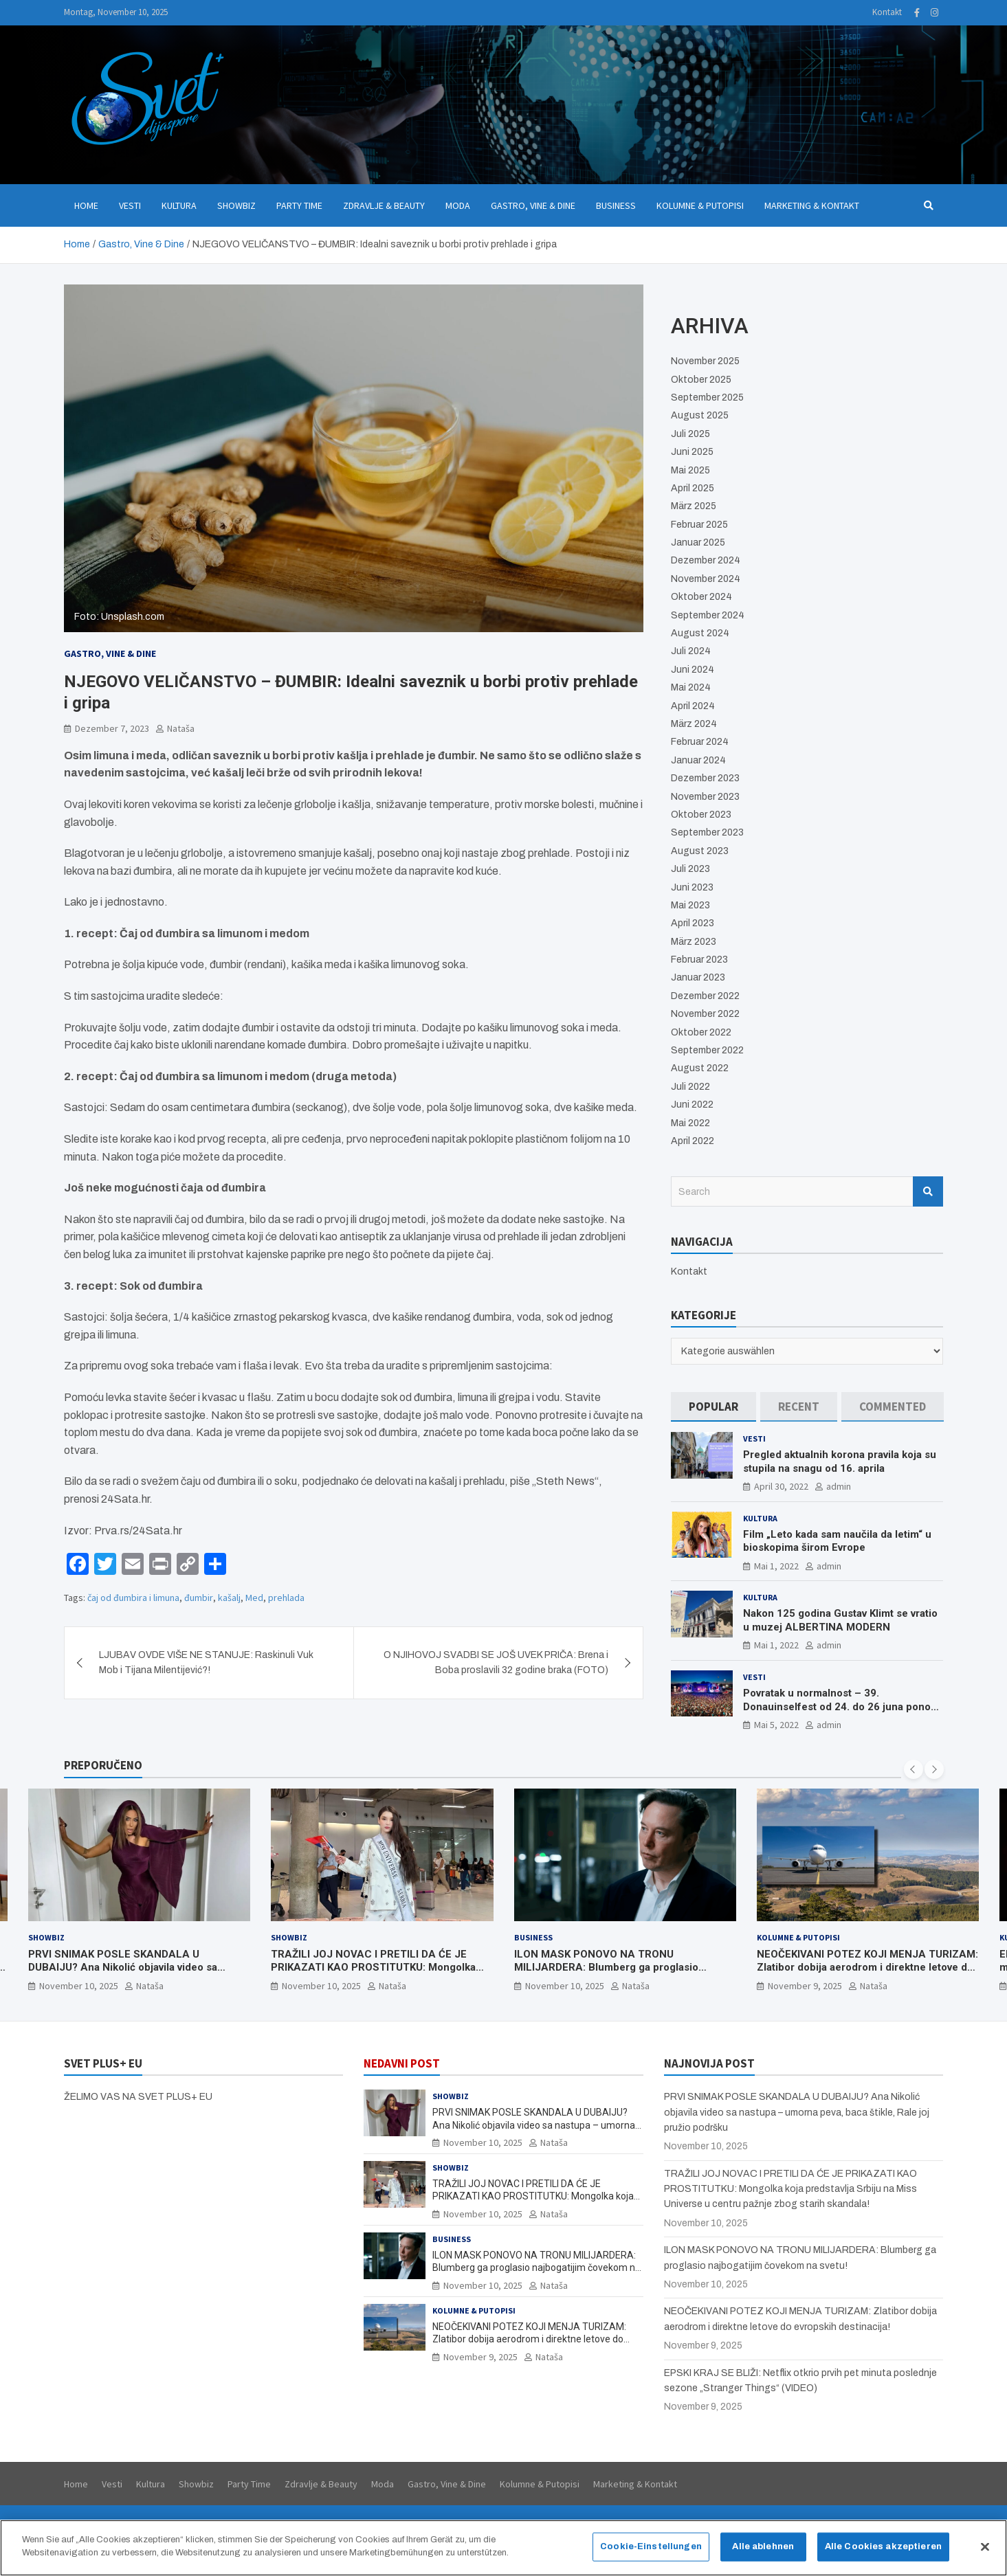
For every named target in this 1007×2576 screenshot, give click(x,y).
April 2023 (692, 923)
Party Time (299, 205)
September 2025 (707, 397)
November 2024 (705, 579)
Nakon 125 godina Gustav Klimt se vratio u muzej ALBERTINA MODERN (840, 1620)
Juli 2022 (690, 1087)
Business (616, 205)
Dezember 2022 (705, 996)
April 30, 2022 (781, 1486)
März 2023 (693, 942)
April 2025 (692, 488)
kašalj (229, 1597)
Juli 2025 (690, 434)
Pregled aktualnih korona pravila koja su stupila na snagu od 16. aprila (839, 1461)
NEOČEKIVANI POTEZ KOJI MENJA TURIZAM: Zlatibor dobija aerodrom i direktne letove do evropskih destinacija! (867, 1967)
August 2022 (700, 1068)
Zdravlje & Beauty (384, 205)
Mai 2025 (690, 470)
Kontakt (887, 12)
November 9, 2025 (805, 1986)
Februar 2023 (699, 959)
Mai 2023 (690, 905)
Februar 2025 (699, 524)
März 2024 (694, 724)
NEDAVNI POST (402, 2063)
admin (838, 1486)
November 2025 (705, 361)
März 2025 (693, 506)
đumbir (198, 1597)
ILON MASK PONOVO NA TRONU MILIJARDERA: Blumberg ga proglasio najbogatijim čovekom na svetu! (606, 1967)
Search (928, 1191)
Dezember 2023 (705, 778)
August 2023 (700, 851)
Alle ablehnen (763, 2556)
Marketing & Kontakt (811, 205)
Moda (457, 205)
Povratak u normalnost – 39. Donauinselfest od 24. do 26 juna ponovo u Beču (842, 1706)
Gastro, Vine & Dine (533, 205)
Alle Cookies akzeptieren (883, 2556)
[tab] (713, 1407)
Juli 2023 (690, 869)
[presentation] (913, 1769)
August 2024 (700, 633)
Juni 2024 (692, 669)
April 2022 (692, 1141)
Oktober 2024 (701, 597)
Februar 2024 (700, 742)
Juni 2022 (692, 1104)
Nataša (181, 728)
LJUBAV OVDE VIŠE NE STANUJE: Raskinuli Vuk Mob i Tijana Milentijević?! (206, 1662)
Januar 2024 (698, 760)
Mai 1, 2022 (776, 1566)
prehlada (286, 1597)
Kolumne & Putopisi (700, 205)
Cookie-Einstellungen (651, 2556)
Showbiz (236, 205)
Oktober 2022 (701, 1032)
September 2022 (707, 1050)
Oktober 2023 (701, 814)
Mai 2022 (690, 1123)
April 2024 (693, 706)
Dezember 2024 (705, 560)
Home (86, 205)
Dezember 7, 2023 (112, 728)
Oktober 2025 (701, 379)
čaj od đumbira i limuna (133, 1597)
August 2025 (700, 415)
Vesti (130, 205)
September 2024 (707, 615)
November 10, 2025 (78, 1986)
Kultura (179, 205)
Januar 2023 (698, 977)
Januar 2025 (698, 542)
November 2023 (705, 797)
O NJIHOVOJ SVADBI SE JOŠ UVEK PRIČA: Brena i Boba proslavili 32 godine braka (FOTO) (496, 1662)
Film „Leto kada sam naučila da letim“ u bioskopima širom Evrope (837, 1541)
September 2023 (707, 832)
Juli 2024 (691, 651)
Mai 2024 (691, 687)
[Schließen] (985, 2557)
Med (254, 1597)
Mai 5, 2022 (776, 1724)
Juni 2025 (692, 452)
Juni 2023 (692, 887)
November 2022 (705, 1014)
